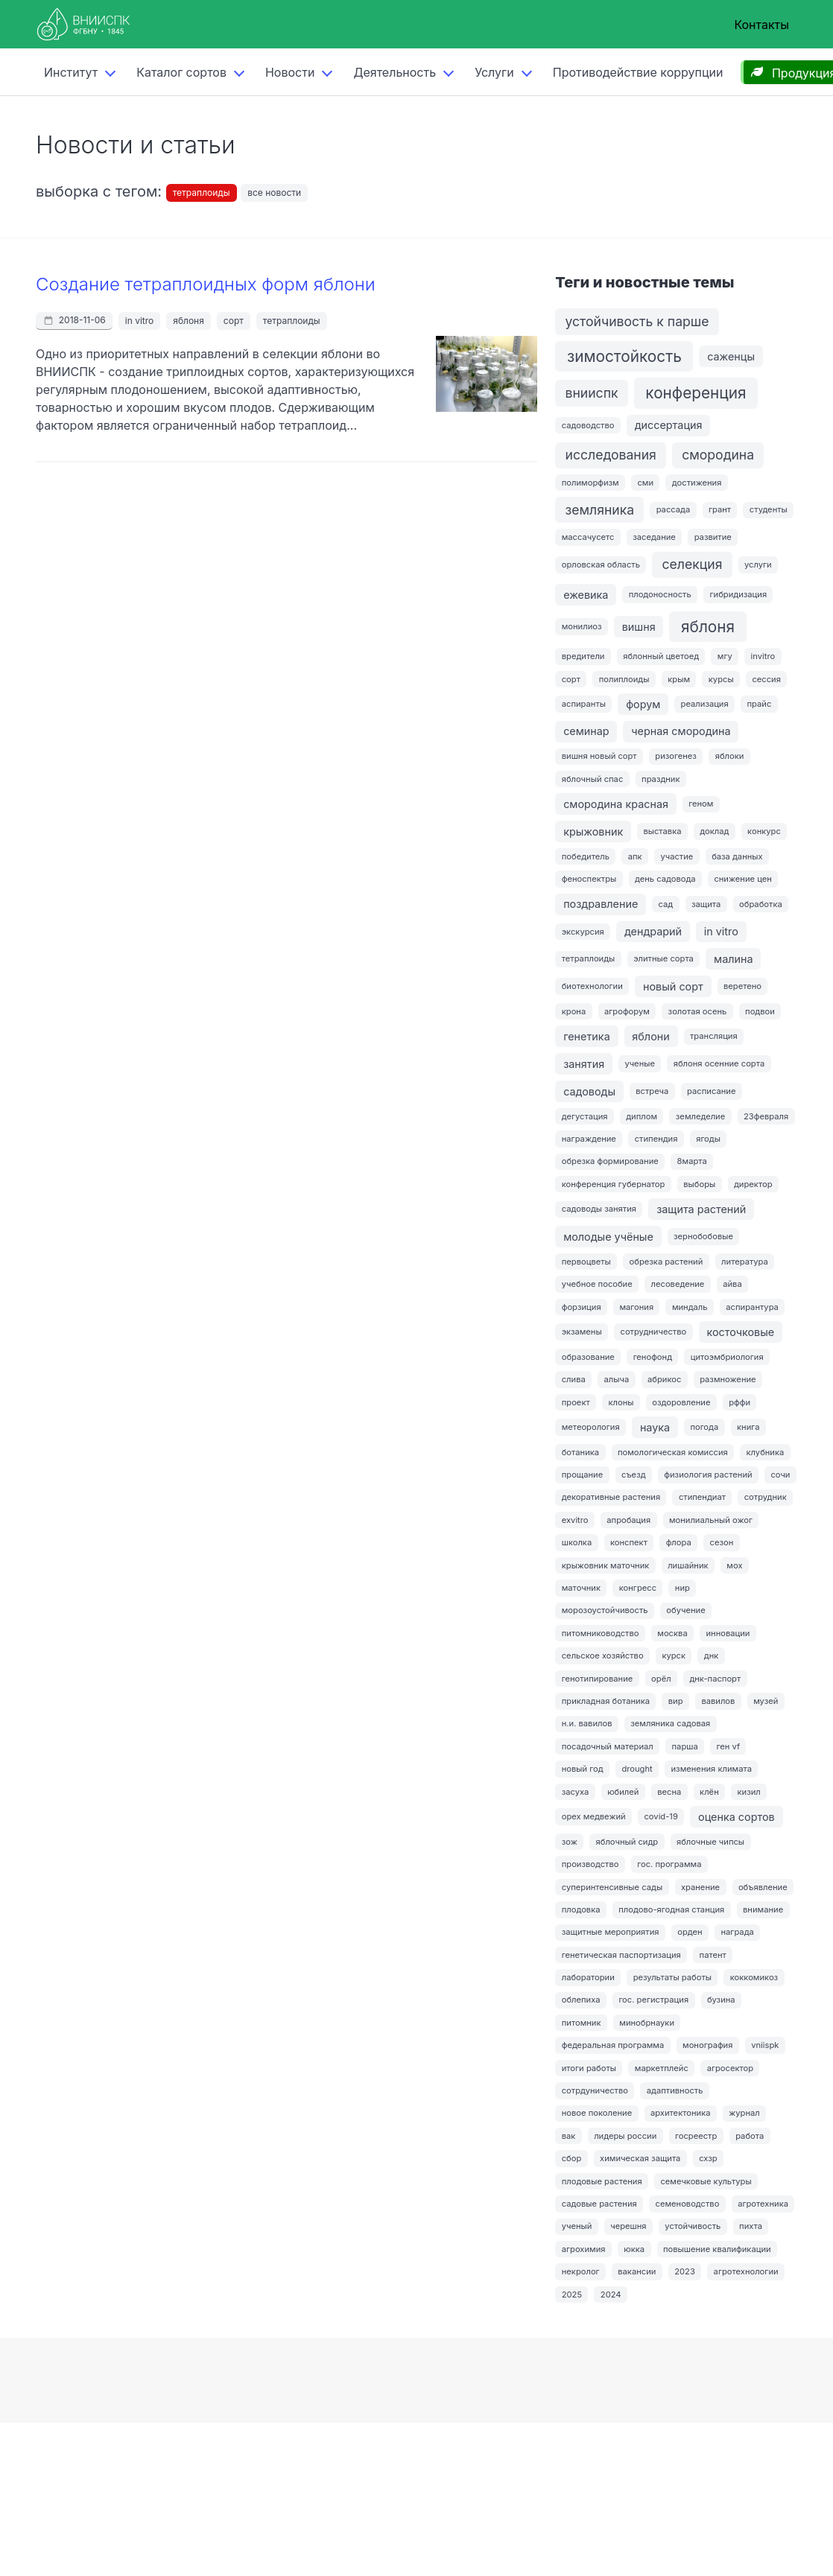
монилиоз (582, 626)
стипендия (656, 1138)
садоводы (589, 1091)
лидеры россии (625, 2136)
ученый (577, 2226)
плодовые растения (602, 2181)
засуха (575, 1792)
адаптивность (675, 2090)
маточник (581, 1588)
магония (636, 1307)
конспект (628, 1542)
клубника (766, 1452)
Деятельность (394, 72)
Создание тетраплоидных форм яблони (206, 284)
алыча (617, 1379)
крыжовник (593, 831)
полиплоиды (624, 679)
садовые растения (599, 2203)
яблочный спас (593, 779)
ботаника (580, 1452)
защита (705, 904)
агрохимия (584, 2249)
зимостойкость (624, 356)
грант (720, 509)
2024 (611, 2294)
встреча (652, 1091)
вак (569, 2136)
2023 (684, 2271)
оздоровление (681, 1402)
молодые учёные (608, 1236)
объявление (763, 1887)
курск (673, 1655)
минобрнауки (646, 2022)
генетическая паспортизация (621, 1955)
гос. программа (669, 1864)
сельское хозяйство (603, 1655)
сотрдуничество (595, 2090)
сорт (234, 320)
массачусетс (588, 537)
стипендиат (702, 1497)
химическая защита (640, 2158)
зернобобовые (703, 1236)
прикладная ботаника (606, 1701)
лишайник (688, 1565)
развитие (713, 537)
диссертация (669, 425)
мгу (725, 656)
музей (765, 1701)
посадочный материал (607, 1746)
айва (732, 1284)
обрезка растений (666, 1261)
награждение (589, 1138)
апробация (628, 1520)
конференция (695, 393)
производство (590, 1864)
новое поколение (597, 2113)
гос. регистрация (653, 1999)
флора (678, 1542)
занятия (583, 1064)
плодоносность (660, 594)
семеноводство (688, 2203)
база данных (737, 856)
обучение (685, 1610)
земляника (600, 510)
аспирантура (752, 1307)
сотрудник (765, 1497)
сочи (780, 1474)
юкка (634, 2249)
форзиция (581, 1307)
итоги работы (589, 2068)
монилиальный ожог (711, 1520)
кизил (749, 1792)
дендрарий (653, 931)
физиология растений (708, 1474)
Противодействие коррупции (638, 72)
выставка (662, 831)
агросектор (730, 2068)
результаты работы (672, 1977)
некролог (581, 2271)
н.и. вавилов (587, 1723)
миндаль (690, 1307)
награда (736, 1932)
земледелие (700, 1116)
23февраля (766, 1116)
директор (753, 1184)
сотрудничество (653, 1331)
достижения (697, 482)
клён (709, 1792)
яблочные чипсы (710, 1841)
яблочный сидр (627, 1841)
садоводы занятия (599, 1208)
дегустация (585, 1116)
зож (569, 1841)
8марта (692, 1161)
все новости (274, 192)
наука (655, 1427)
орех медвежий (594, 1816)
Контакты (761, 24)
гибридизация (738, 594)
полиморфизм (590, 482)
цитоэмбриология (727, 1357)
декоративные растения (611, 1497)
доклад (714, 831)
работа (749, 2136)
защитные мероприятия (610, 1932)
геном (700, 803)
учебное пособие (597, 1284)
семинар (586, 731)
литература (744, 1261)
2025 (572, 2294)
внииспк (592, 393)
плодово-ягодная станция (671, 1909)
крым (679, 679)
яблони (650, 1036)
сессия (766, 679)
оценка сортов (736, 1816)
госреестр (696, 2136)
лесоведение (678, 1284)
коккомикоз (754, 1977)
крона (574, 1011)
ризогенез (676, 756)
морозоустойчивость (605, 1610)
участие (676, 856)
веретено (742, 986)
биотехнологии (592, 986)
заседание (654, 537)
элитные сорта (663, 958)
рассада (673, 509)
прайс (759, 704)
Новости (289, 72)
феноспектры (589, 879)
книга (748, 1427)
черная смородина (680, 731)
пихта (750, 2226)
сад (666, 904)
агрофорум (627, 1011)
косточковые (740, 1332)
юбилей (623, 1792)
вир (675, 1701)
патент (713, 1955)
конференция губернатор (613, 1184)
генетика (586, 1036)
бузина (721, 1999)
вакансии (637, 2271)
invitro (763, 656)
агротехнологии (746, 2271)
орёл (661, 1678)
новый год (583, 1769)
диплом (641, 1116)
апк (635, 856)
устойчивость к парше (637, 321)
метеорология (591, 1427)
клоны (620, 1402)
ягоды (708, 1138)
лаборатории (588, 1977)
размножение (728, 1379)
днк (711, 1655)
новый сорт (673, 986)
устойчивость (692, 2226)
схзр (708, 2158)
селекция (692, 564)
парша (685, 1746)
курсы (721, 679)
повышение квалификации (717, 2249)
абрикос (664, 1379)
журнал (744, 2113)
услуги (758, 564)
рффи (739, 1402)
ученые (639, 1063)
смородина (718, 454)
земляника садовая (670, 1723)
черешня (628, 2226)
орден (689, 1932)
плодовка (581, 1909)
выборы (699, 1184)
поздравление (600, 903)
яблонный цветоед (661, 656)
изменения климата (711, 1769)
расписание (711, 1091)
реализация (705, 704)
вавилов (718, 1701)
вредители (583, 656)
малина (733, 959)
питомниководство (600, 1633)
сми (645, 482)
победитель (585, 856)
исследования (611, 454)
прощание (583, 1474)
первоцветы (586, 1261)
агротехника (763, 2203)
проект (576, 1402)
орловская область (601, 564)
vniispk (765, 2045)
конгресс (637, 1588)
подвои (760, 1011)
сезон (722, 1542)
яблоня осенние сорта (719, 1063)
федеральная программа (613, 2045)
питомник (581, 2022)
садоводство (588, 425)
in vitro (139, 320)
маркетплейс (661, 2068)
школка (577, 1542)
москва (672, 1633)
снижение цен (742, 879)
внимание (763, 1909)
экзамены (582, 1331)
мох (734, 1565)
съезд (633, 1474)
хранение (700, 1887)
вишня (639, 626)
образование (588, 1357)
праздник (661, 779)
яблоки (729, 756)
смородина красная (615, 804)
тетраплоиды (201, 192)
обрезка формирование (610, 1161)
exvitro (575, 1520)
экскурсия (583, 931)
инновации (728, 1633)
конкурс (764, 831)
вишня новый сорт (599, 756)
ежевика (585, 594)
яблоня (188, 320)
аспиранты (584, 704)
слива (574, 1379)
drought (636, 1769)
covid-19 (660, 1816)
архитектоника (680, 2113)
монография (707, 2045)
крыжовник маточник (606, 1565)
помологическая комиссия (673, 1452)
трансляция (714, 1036)
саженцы (731, 356)
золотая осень (697, 1011)
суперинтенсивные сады (612, 1887)
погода (704, 1427)
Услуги (494, 72)
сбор (572, 2158)
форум (643, 704)
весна (669, 1792)
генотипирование (597, 1678)
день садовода (665, 879)
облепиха (581, 1999)
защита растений (701, 1209)
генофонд (652, 1357)
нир (682, 1588)
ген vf (729, 1746)
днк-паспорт (715, 1678)
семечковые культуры (705, 2181)
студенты (769, 509)
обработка (760, 904)
